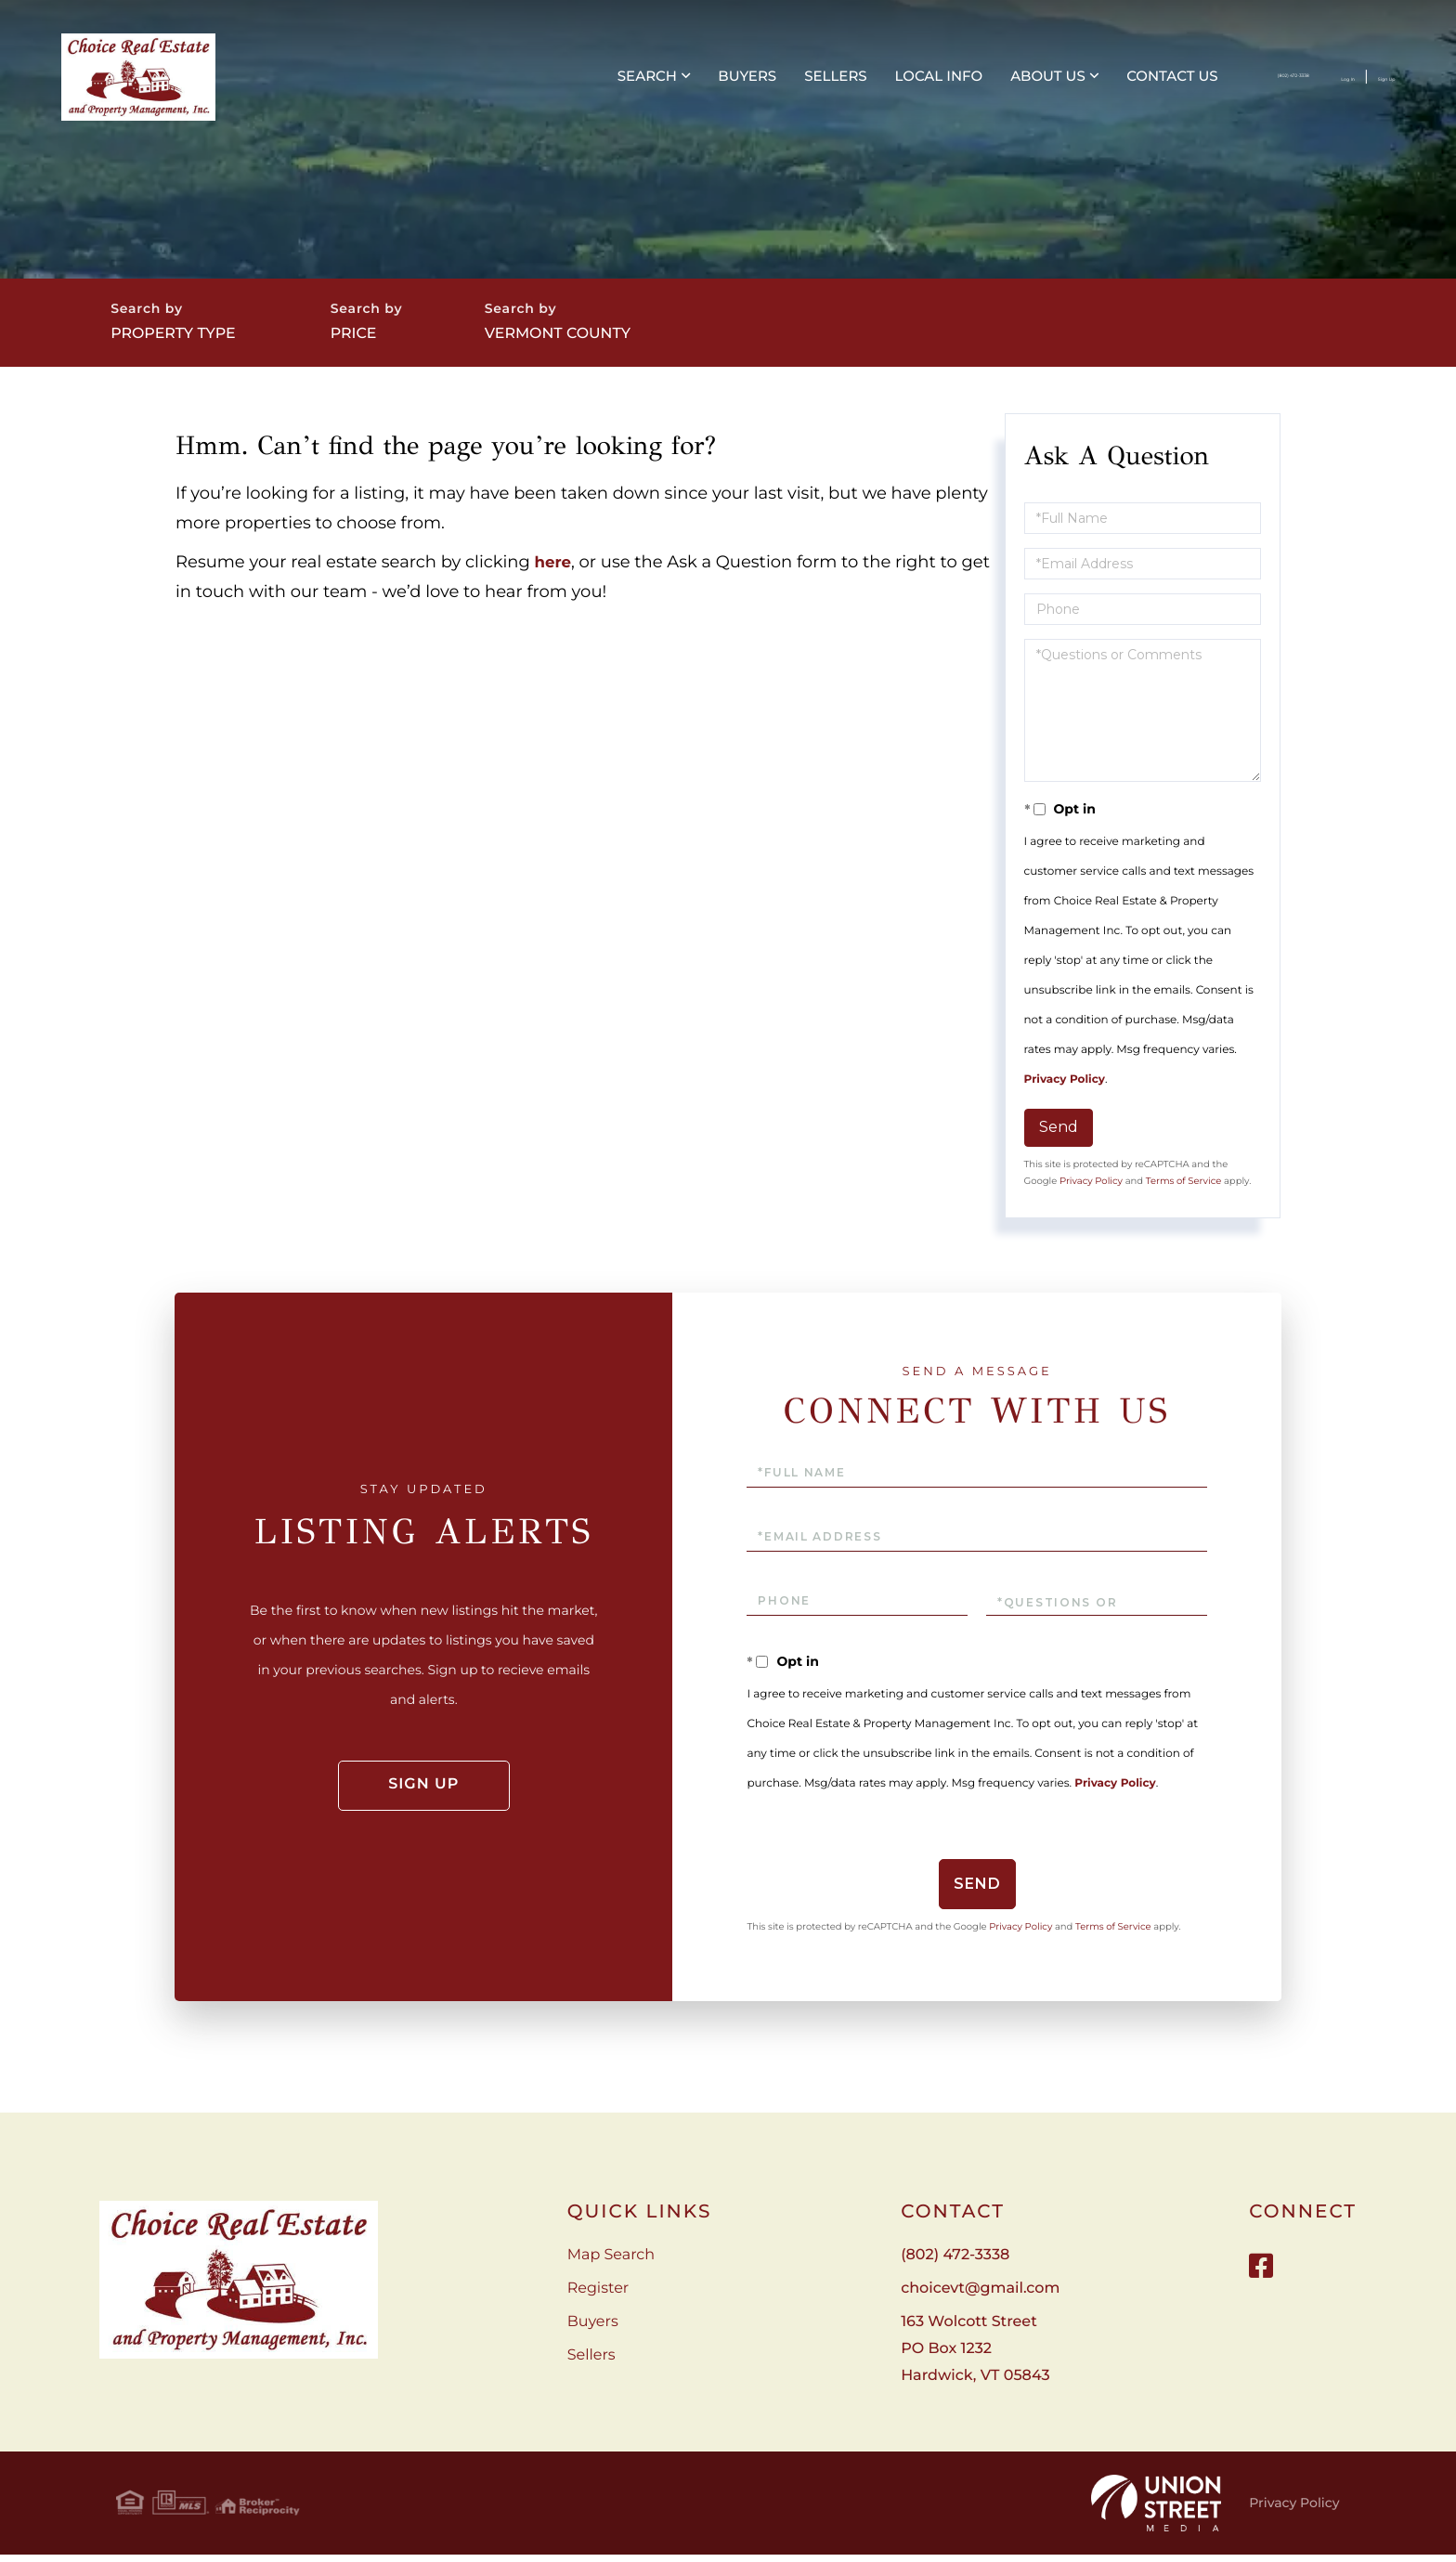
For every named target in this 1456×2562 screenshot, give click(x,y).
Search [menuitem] (464, 84)
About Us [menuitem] (865, 84)
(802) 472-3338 (1163, 85)
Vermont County (610, 339)
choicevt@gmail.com (980, 2301)
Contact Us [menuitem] (989, 84)
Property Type (187, 339)
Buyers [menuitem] (564, 84)
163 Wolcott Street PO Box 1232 (975, 2362)
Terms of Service (1184, 1194)
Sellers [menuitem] (652, 84)
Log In (1277, 85)
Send (1058, 1141)
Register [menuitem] (598, 2301)
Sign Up (1354, 85)
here (555, 576)
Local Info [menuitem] (755, 84)
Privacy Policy (1064, 1093)
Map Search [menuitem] (611, 2268)
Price (393, 339)
